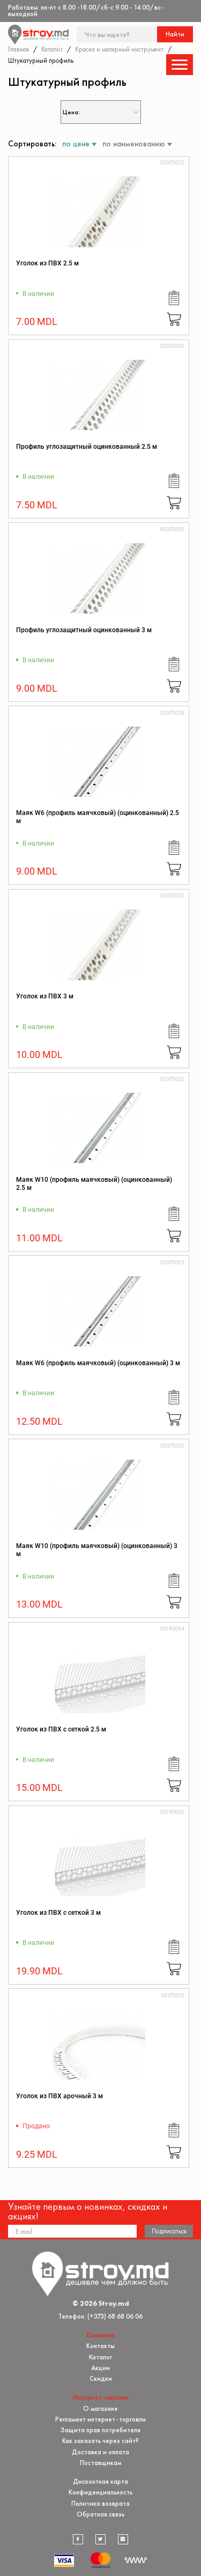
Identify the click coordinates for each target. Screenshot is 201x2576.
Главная (18, 49)
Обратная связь (100, 2514)
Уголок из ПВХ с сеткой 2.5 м (61, 1729)
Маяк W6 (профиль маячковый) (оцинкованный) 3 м (98, 1363)
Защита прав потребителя (100, 2430)
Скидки (101, 2378)
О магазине (100, 2408)
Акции (100, 2368)
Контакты (100, 2346)
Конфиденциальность (100, 2492)
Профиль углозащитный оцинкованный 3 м (84, 630)
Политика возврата (100, 2503)
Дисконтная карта (100, 2481)
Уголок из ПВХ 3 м (44, 996)
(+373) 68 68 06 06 (115, 2316)
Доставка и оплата (100, 2452)
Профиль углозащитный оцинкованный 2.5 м (86, 446)
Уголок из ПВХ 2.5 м (47, 263)
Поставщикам (100, 2463)
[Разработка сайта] (135, 2560)
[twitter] (100, 2539)
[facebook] (78, 2539)
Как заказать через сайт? (100, 2441)
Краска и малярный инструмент (119, 49)
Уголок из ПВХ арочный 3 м (59, 2096)
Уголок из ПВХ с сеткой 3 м (58, 1912)
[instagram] (123, 2539)
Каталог (52, 49)
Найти (175, 34)
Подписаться (169, 2231)
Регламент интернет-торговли (100, 2419)
